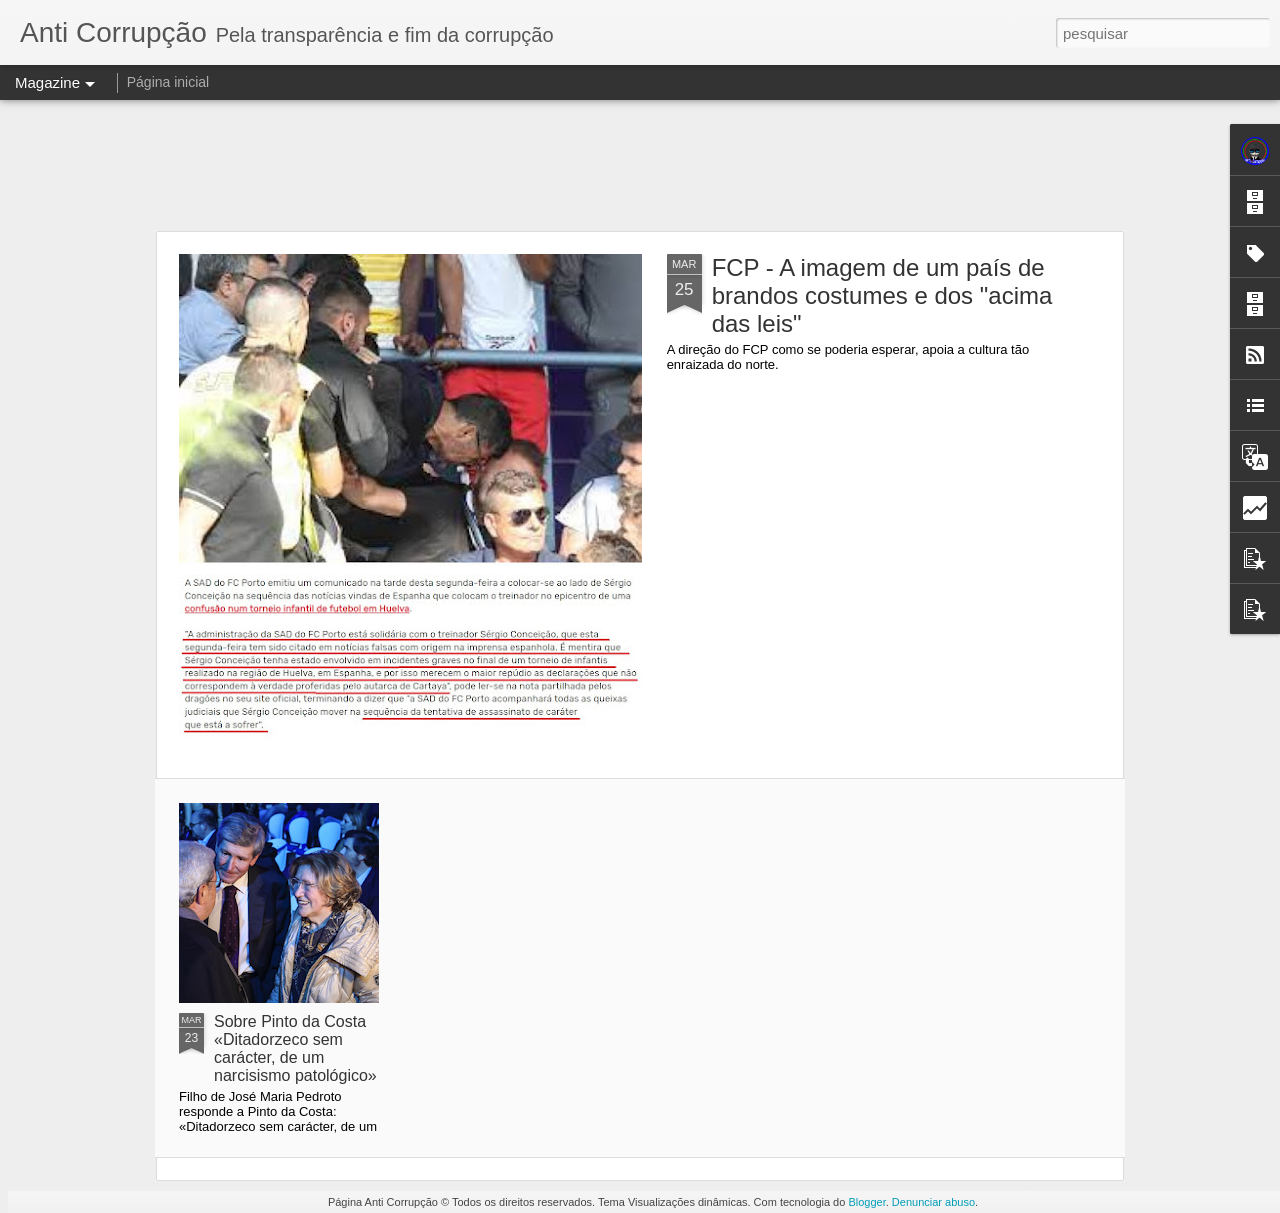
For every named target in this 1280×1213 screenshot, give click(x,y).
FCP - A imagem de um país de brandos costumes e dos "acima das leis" (882, 295)
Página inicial (168, 82)
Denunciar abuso (933, 1202)
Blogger (866, 1202)
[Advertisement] (640, 165)
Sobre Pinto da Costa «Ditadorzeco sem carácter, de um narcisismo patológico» (295, 1048)
